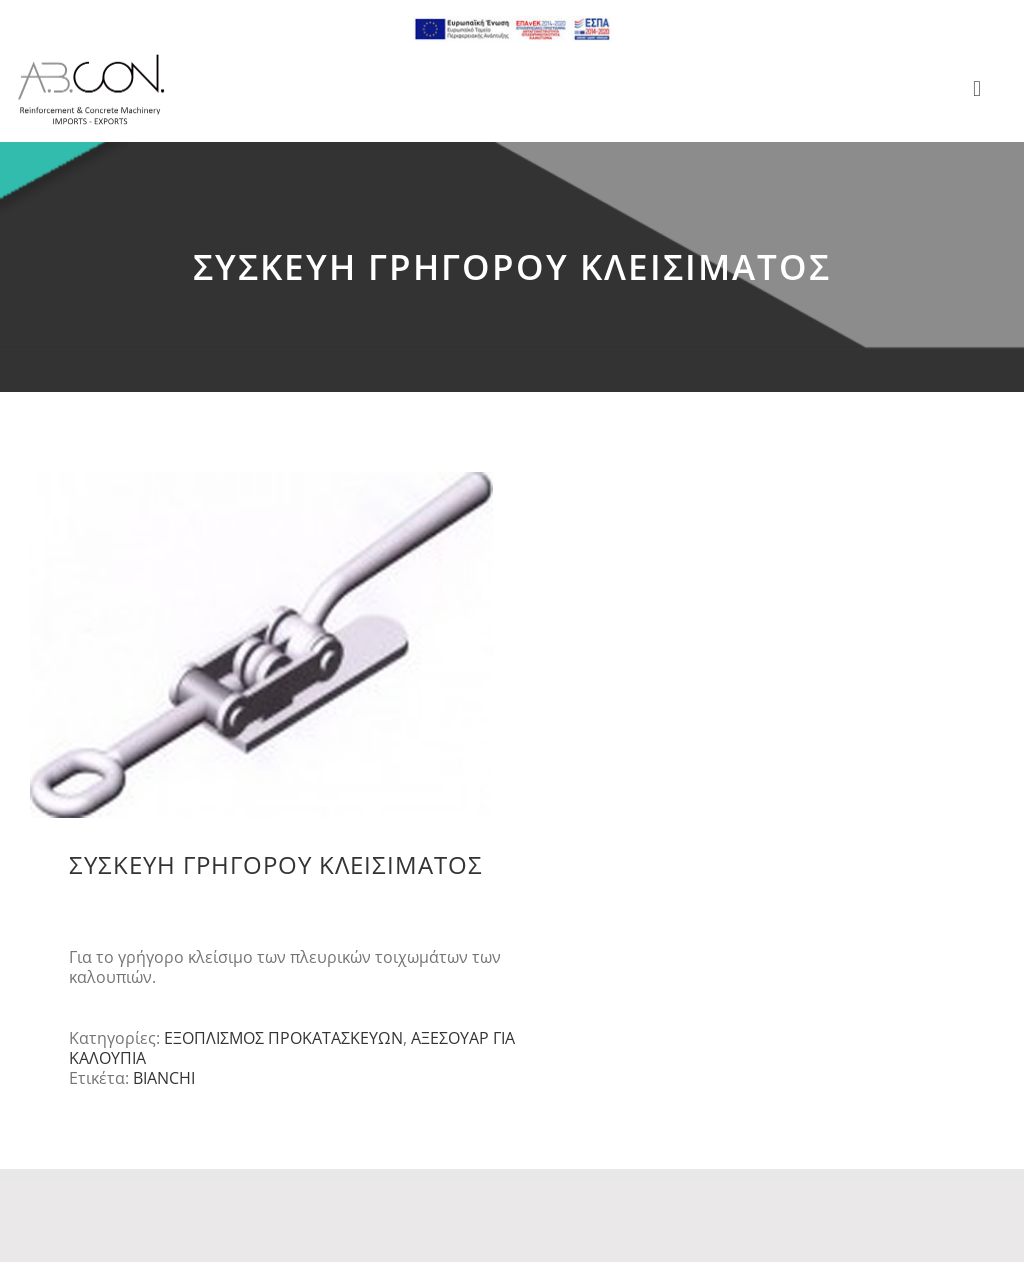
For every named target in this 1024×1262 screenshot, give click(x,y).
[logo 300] (91, 60)
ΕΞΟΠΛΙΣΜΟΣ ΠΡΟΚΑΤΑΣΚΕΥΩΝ (283, 1038)
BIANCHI (164, 1078)
